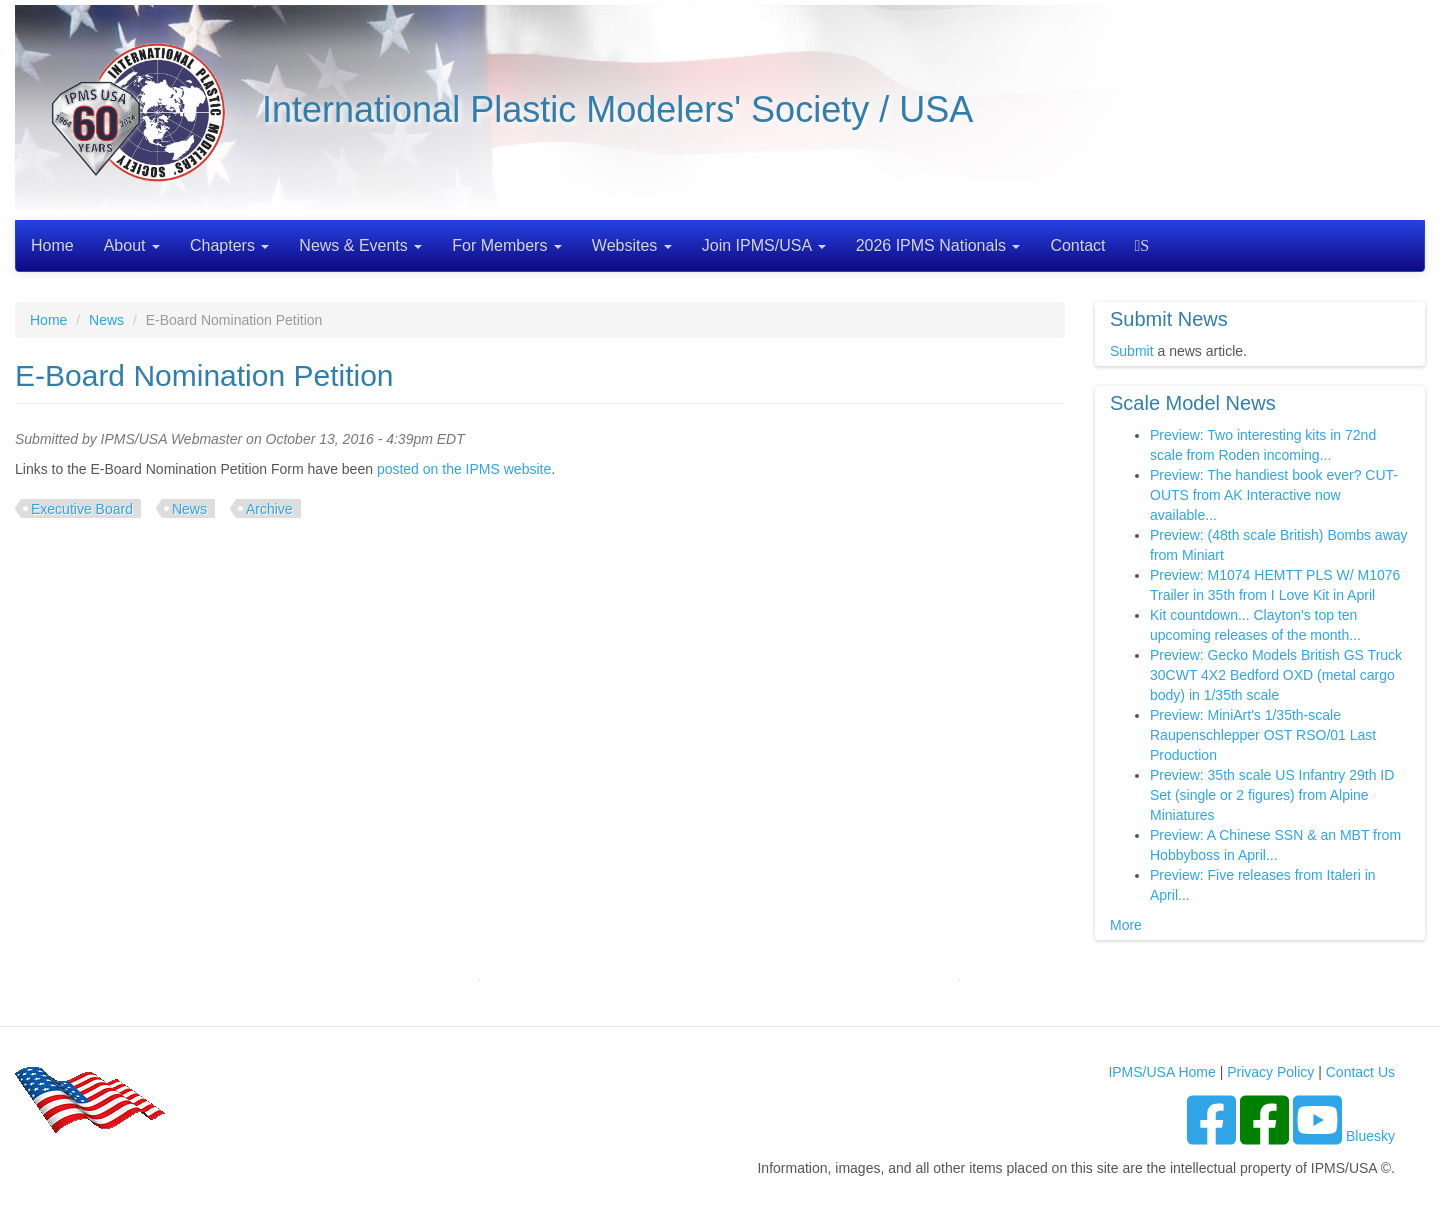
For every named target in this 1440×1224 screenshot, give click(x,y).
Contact (1077, 245)
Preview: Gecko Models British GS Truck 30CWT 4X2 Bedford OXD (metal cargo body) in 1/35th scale (1276, 675)
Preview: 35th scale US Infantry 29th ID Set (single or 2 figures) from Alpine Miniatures (1272, 795)
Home (52, 245)
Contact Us (1360, 1072)
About (132, 245)
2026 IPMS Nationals (938, 245)
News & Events (360, 245)
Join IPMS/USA (764, 245)
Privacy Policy (1270, 1072)
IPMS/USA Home (1161, 1072)
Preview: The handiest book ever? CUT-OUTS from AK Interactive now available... (1274, 495)
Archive (269, 509)
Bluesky (1370, 1136)
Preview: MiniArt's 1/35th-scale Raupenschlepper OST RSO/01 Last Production (1263, 735)
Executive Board (82, 509)
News (106, 320)
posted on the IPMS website (464, 469)
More (1126, 925)
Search (1144, 245)
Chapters (229, 245)
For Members (507, 245)
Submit (1132, 351)
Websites (632, 245)
